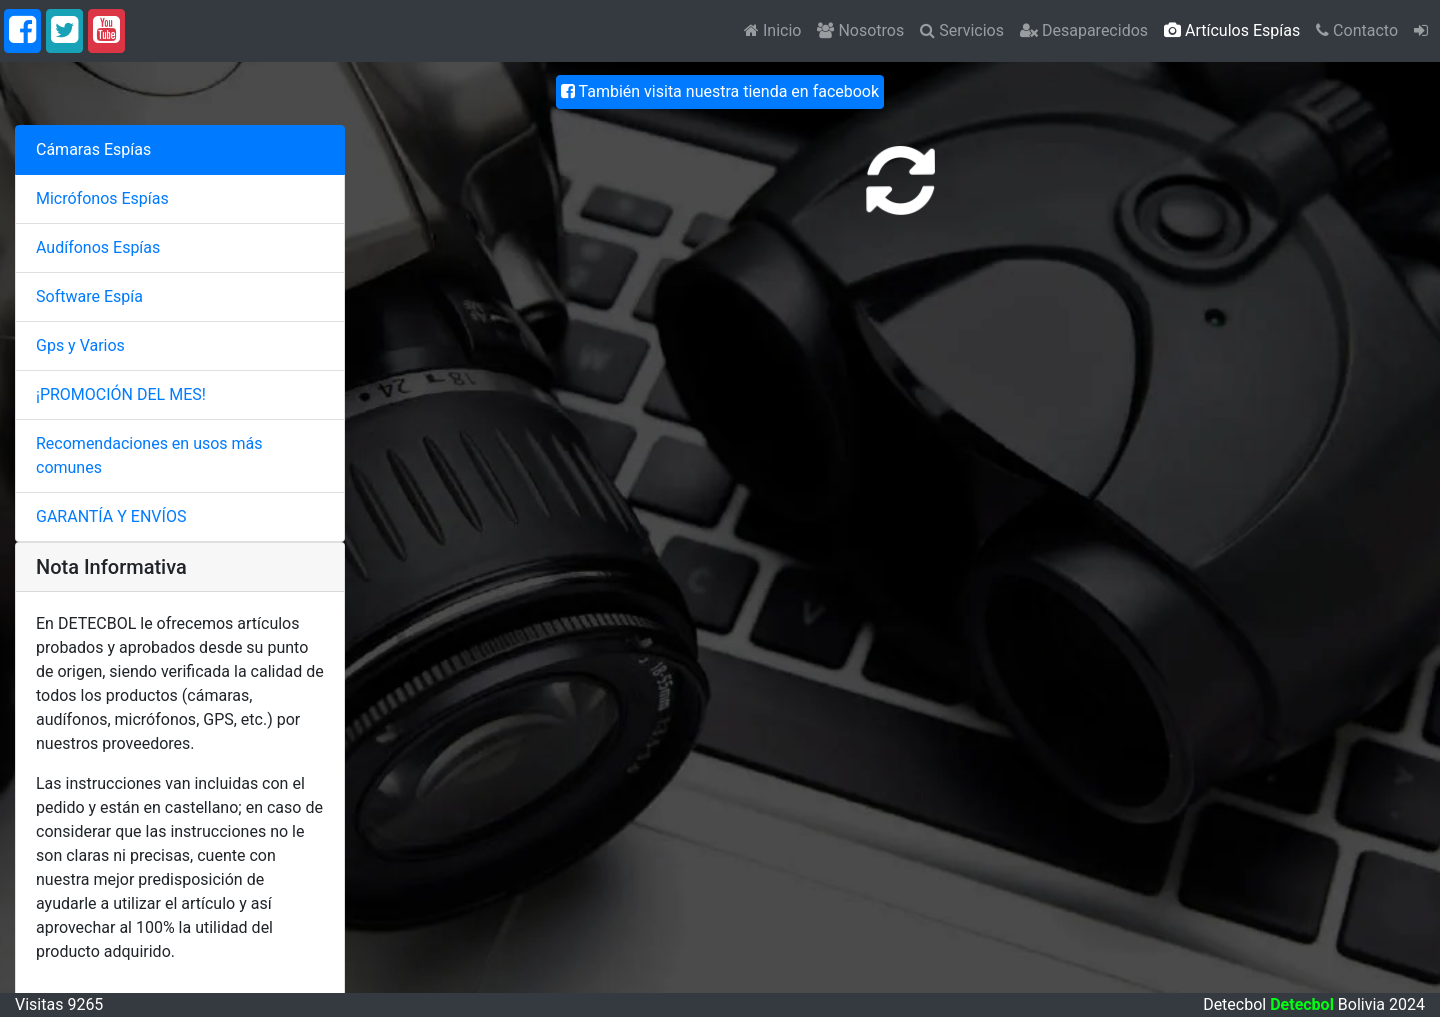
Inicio (772, 30)
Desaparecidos (1084, 30)
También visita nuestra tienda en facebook (720, 91)
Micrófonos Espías (102, 198)
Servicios (962, 30)
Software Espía (89, 296)
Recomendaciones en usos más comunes (149, 455)
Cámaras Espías (93, 149)
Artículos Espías (1232, 30)
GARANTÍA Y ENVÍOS (111, 516)
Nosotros (860, 30)
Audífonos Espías (98, 247)
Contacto (1357, 30)
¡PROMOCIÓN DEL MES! (121, 394)
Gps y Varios (80, 345)
